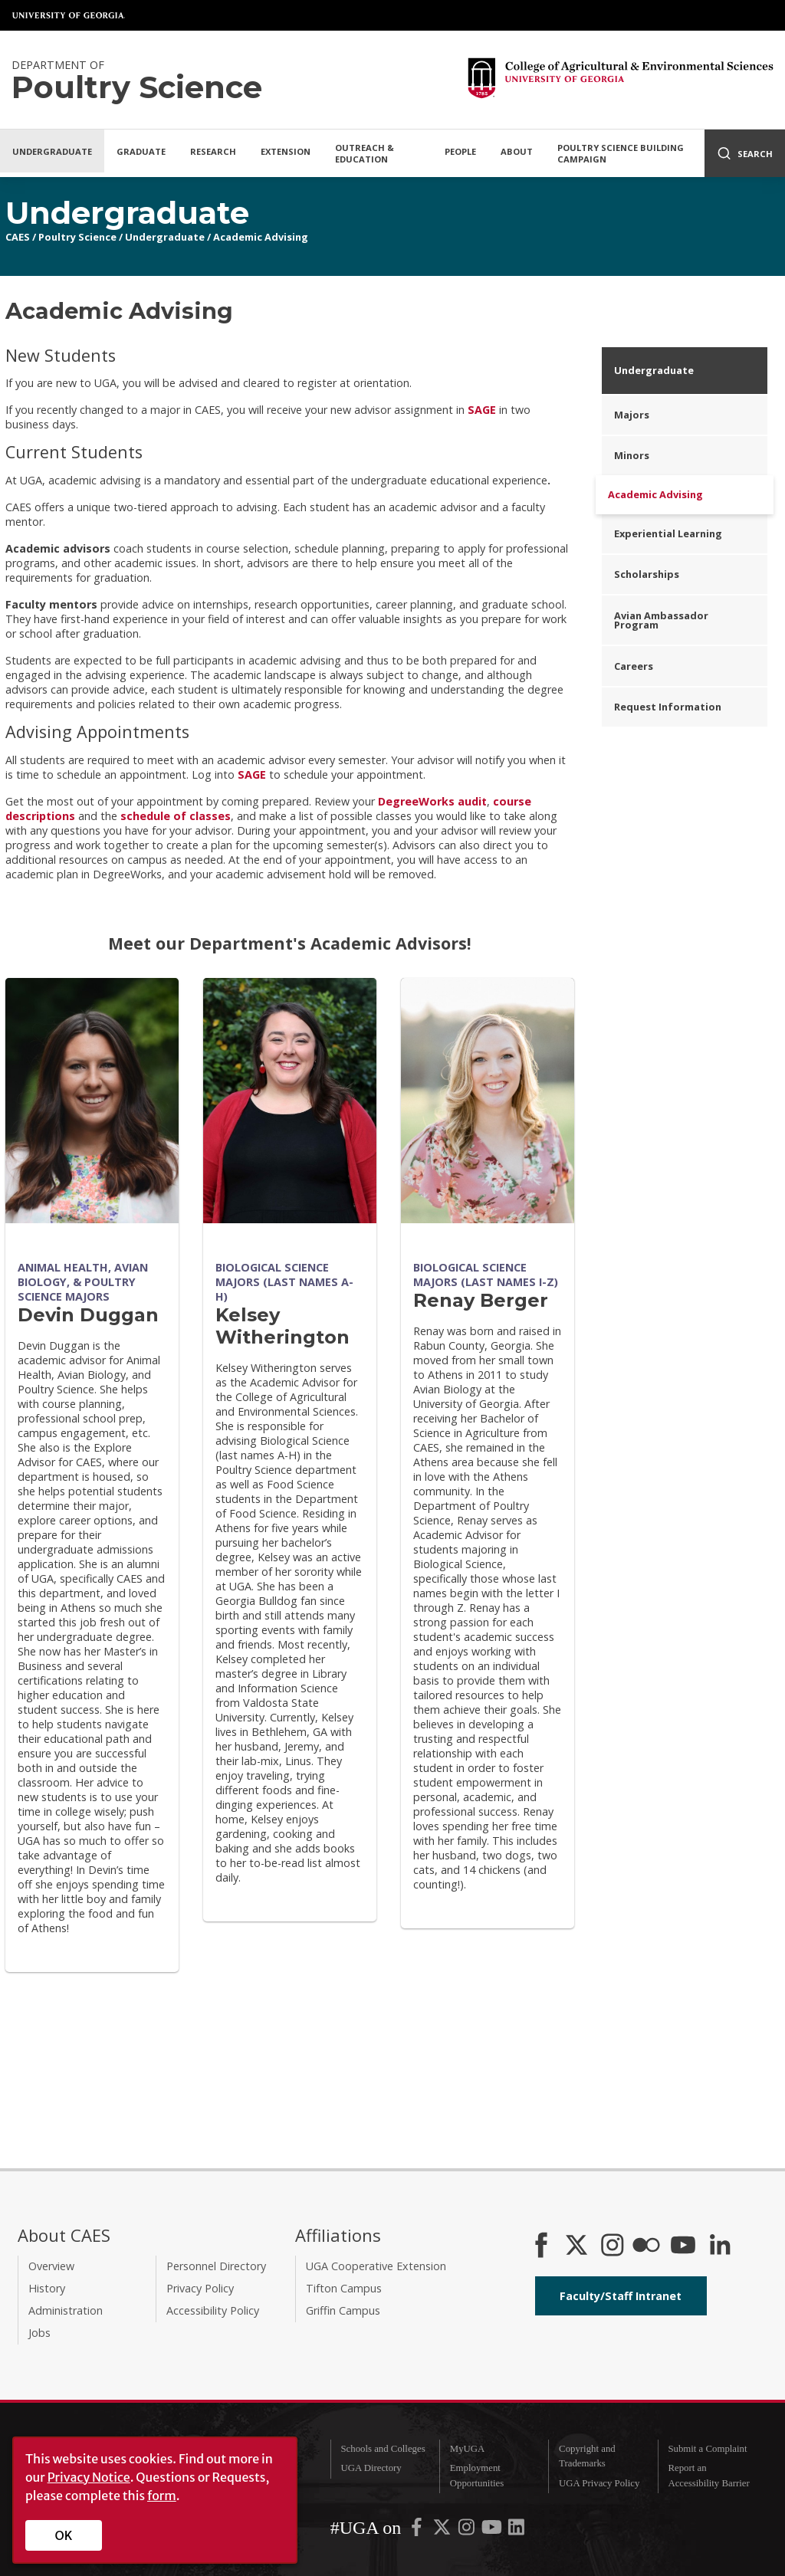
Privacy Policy (200, 2288)
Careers (633, 666)
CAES (17, 237)
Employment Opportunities (477, 2475)
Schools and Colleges (382, 2448)
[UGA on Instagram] (467, 2531)
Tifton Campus (344, 2288)
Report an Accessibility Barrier (708, 2475)
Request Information (667, 707)
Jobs (39, 2332)
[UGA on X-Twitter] (443, 2531)
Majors (631, 415)
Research (213, 151)
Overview (51, 2266)
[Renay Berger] (487, 1100)
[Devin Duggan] (92, 1100)
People (460, 151)
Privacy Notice (89, 2477)
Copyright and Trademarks (587, 2456)
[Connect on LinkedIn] (719, 2246)
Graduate (141, 151)
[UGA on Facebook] (418, 2531)
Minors (631, 455)
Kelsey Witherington (282, 1326)
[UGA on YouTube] (493, 2531)
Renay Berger (480, 1300)
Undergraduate (52, 151)
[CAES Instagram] (612, 2246)
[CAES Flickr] (646, 2246)
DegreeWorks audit (432, 801)
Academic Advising (260, 237)
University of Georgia (69, 15)
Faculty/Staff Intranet (621, 2296)
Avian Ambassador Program (661, 620)
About (517, 151)
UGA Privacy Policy (599, 2483)
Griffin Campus (343, 2310)
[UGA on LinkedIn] (516, 2531)
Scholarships (646, 574)
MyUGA (467, 2448)
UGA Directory (370, 2468)
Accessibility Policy (212, 2310)
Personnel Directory (216, 2266)
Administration (65, 2310)
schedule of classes (175, 816)
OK (64, 2535)
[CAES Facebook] (541, 2246)
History (46, 2288)
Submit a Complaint (707, 2448)
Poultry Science (77, 237)
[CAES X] (578, 2246)
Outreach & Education (364, 153)
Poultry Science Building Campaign (620, 153)
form (161, 2495)
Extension (285, 151)
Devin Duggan (88, 1315)
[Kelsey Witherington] (289, 1100)
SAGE (482, 409)
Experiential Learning (668, 533)
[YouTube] (683, 2246)
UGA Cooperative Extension (376, 2266)
